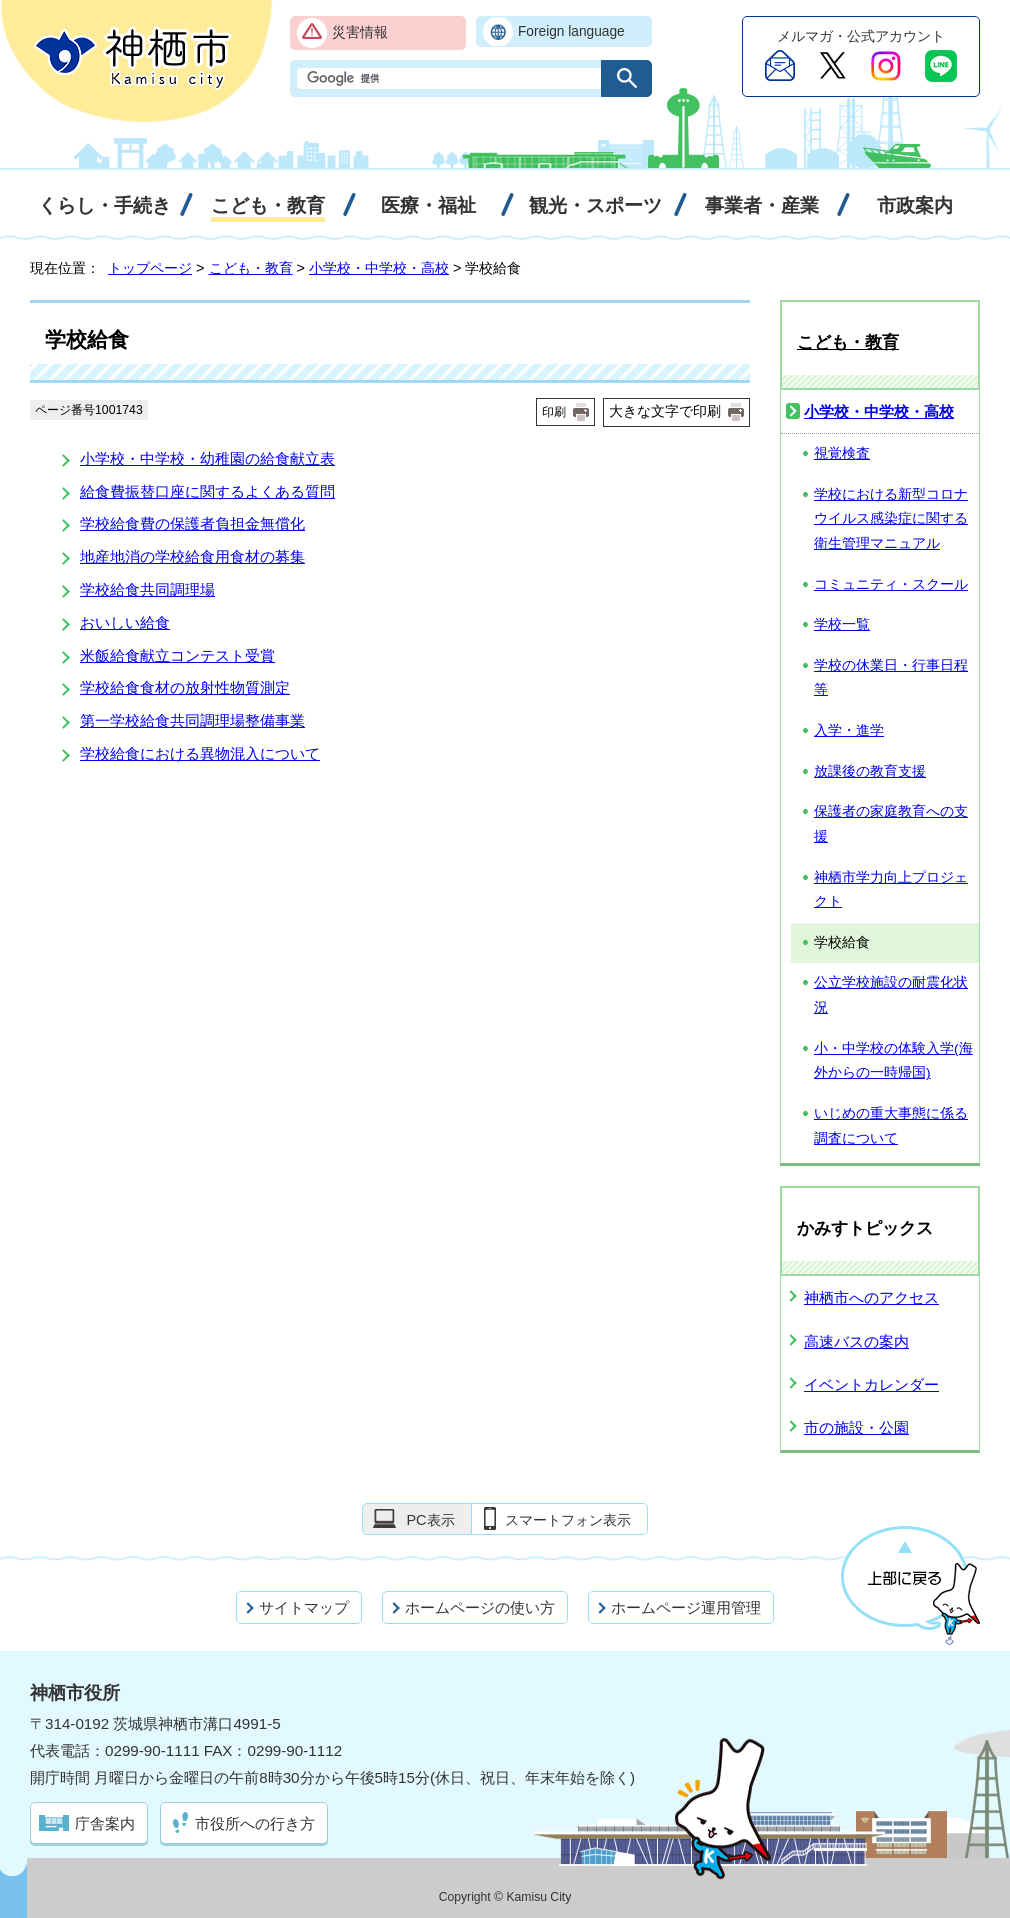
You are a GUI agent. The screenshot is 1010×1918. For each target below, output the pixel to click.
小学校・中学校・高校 (379, 268)
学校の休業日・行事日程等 (891, 678)
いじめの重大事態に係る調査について (891, 1126)
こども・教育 (251, 268)
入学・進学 (849, 730)
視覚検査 (842, 453)
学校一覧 (842, 624)
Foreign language (571, 31)
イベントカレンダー (871, 1384)
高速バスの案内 (856, 1341)
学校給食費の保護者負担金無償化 (192, 523)
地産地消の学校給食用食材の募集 (192, 556)
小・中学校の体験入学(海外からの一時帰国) (893, 1061)
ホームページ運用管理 (686, 1607)
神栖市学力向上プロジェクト (891, 890)
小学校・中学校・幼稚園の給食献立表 (207, 458)
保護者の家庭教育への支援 (891, 824)
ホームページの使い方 (480, 1607)
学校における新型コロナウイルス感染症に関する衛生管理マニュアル (891, 519)
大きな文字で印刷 (665, 411)
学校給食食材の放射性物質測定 (185, 687)
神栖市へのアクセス (871, 1297)
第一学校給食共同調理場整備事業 (192, 720)
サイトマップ (304, 1607)
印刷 (554, 412)
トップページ (150, 268)
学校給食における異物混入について (200, 753)
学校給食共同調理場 (147, 589)
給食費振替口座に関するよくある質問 (207, 491)
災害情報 (360, 32)
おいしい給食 (125, 622)
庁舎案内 (105, 1823)
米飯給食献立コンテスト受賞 (177, 655)
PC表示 (430, 1520)
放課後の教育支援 (870, 771)
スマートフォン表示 (568, 1520)
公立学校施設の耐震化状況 (891, 995)
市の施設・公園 (856, 1427)
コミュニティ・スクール (891, 584)
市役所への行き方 (255, 1823)
